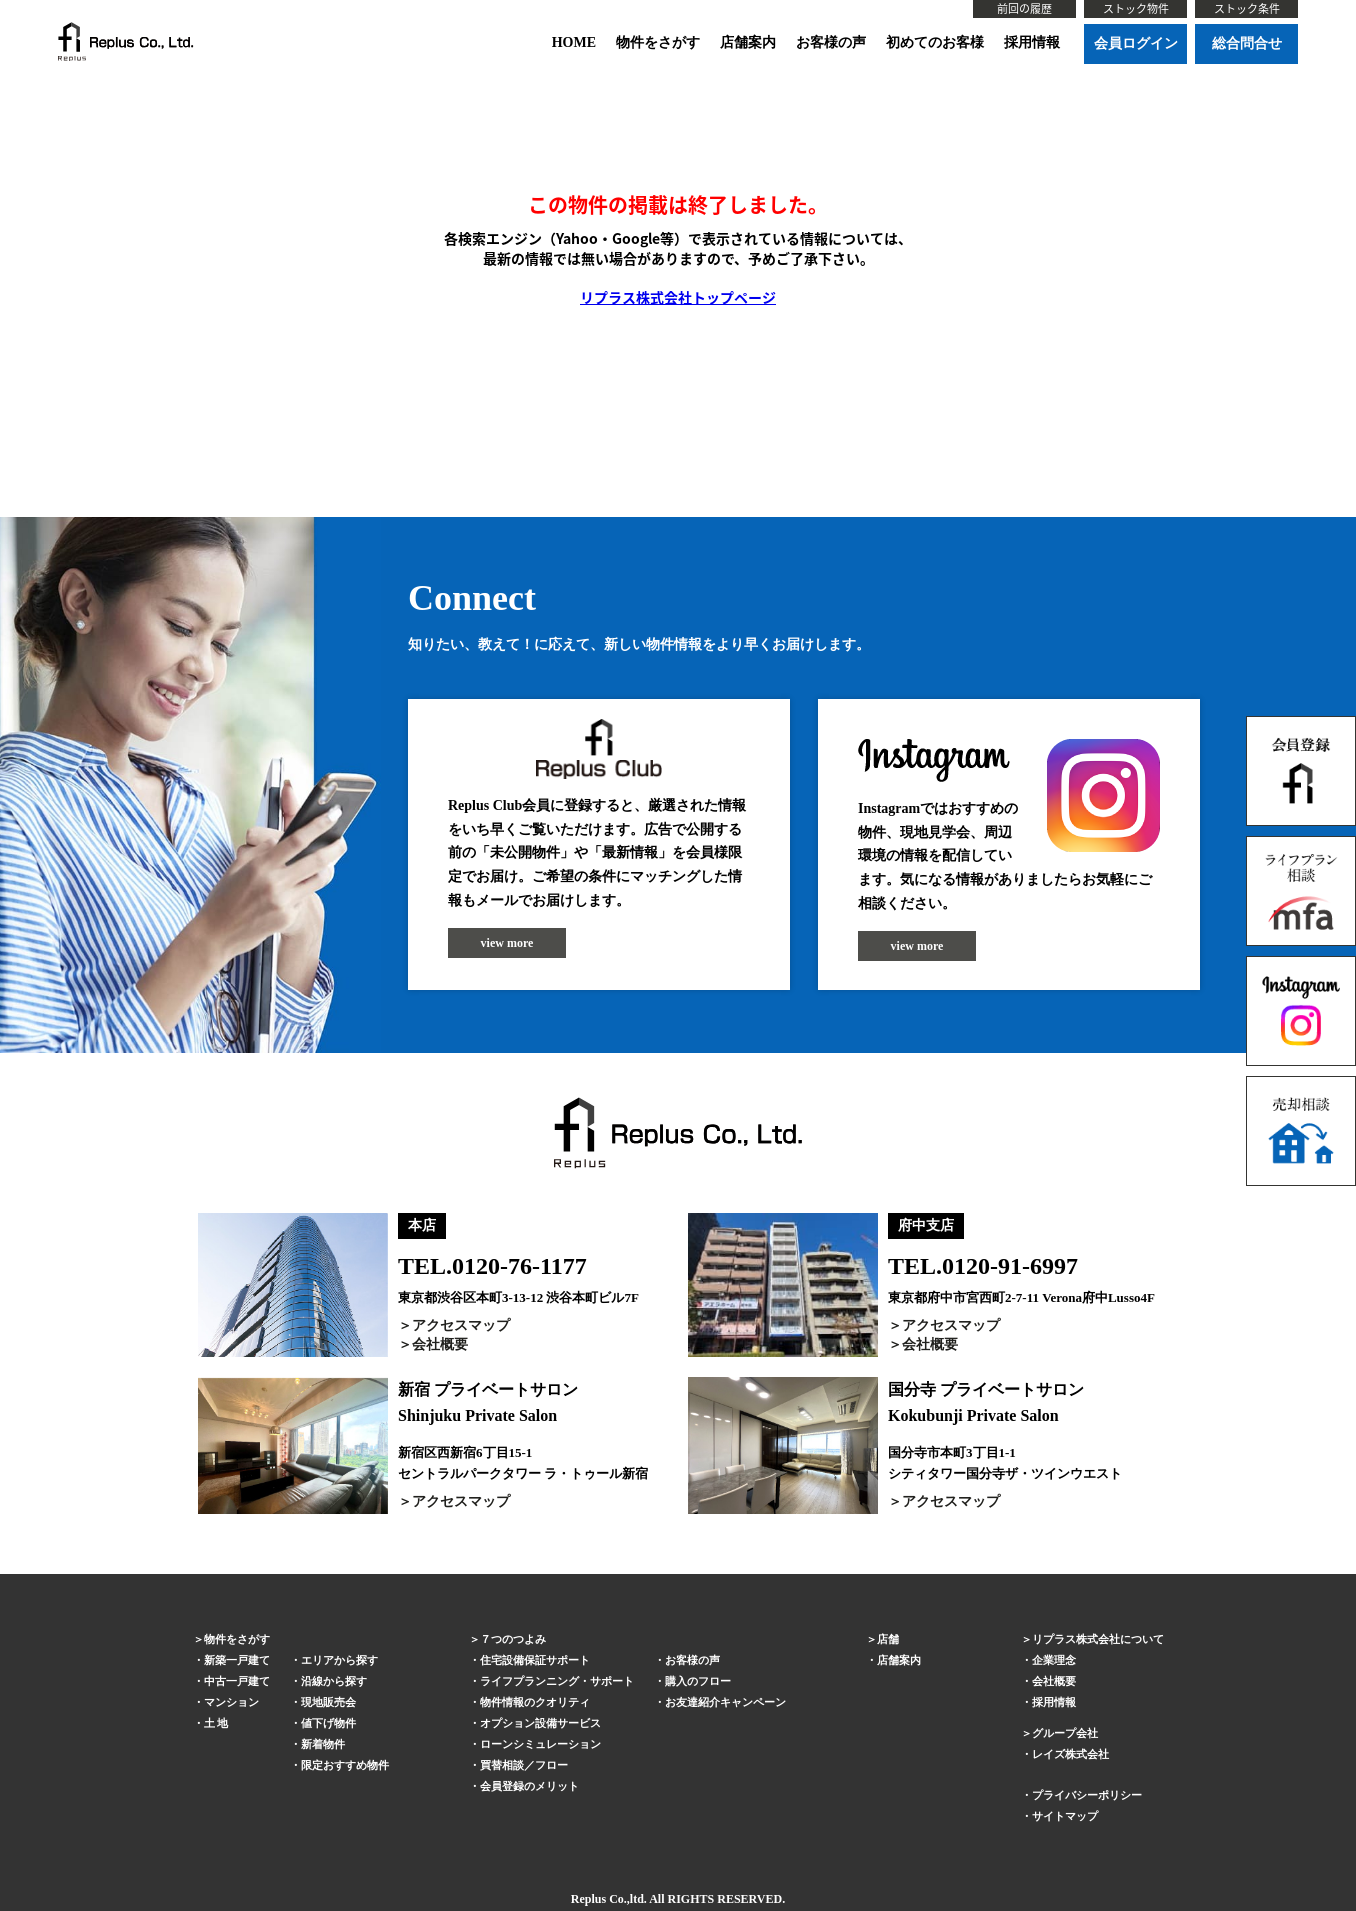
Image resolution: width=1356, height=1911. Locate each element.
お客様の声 (831, 42)
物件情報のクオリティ (535, 1702)
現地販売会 (328, 1702)
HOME (574, 42)
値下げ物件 (328, 1723)
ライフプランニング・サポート (557, 1681)
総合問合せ (1247, 43)
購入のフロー (698, 1681)
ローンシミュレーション (540, 1744)
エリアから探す (339, 1660)
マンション (231, 1702)
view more (507, 943)
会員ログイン (1136, 43)
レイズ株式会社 (1070, 1754)
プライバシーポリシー (1087, 1795)
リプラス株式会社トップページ (678, 297)
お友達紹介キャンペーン (725, 1702)
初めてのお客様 (935, 42)
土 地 (216, 1723)
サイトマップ (1065, 1816)
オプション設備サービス (540, 1723)
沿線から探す (334, 1681)
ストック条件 (1247, 8)
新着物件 (323, 1744)
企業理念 (1054, 1660)
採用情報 (1032, 42)
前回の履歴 (1024, 8)
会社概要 (440, 1344)
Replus (588, 1899)
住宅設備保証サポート (535, 1660)
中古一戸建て (237, 1681)
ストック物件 (1136, 8)
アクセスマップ (461, 1325)
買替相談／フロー (524, 1765)
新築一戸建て (237, 1660)
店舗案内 (748, 42)
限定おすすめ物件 (345, 1765)
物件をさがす (658, 42)
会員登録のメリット (529, 1786)
